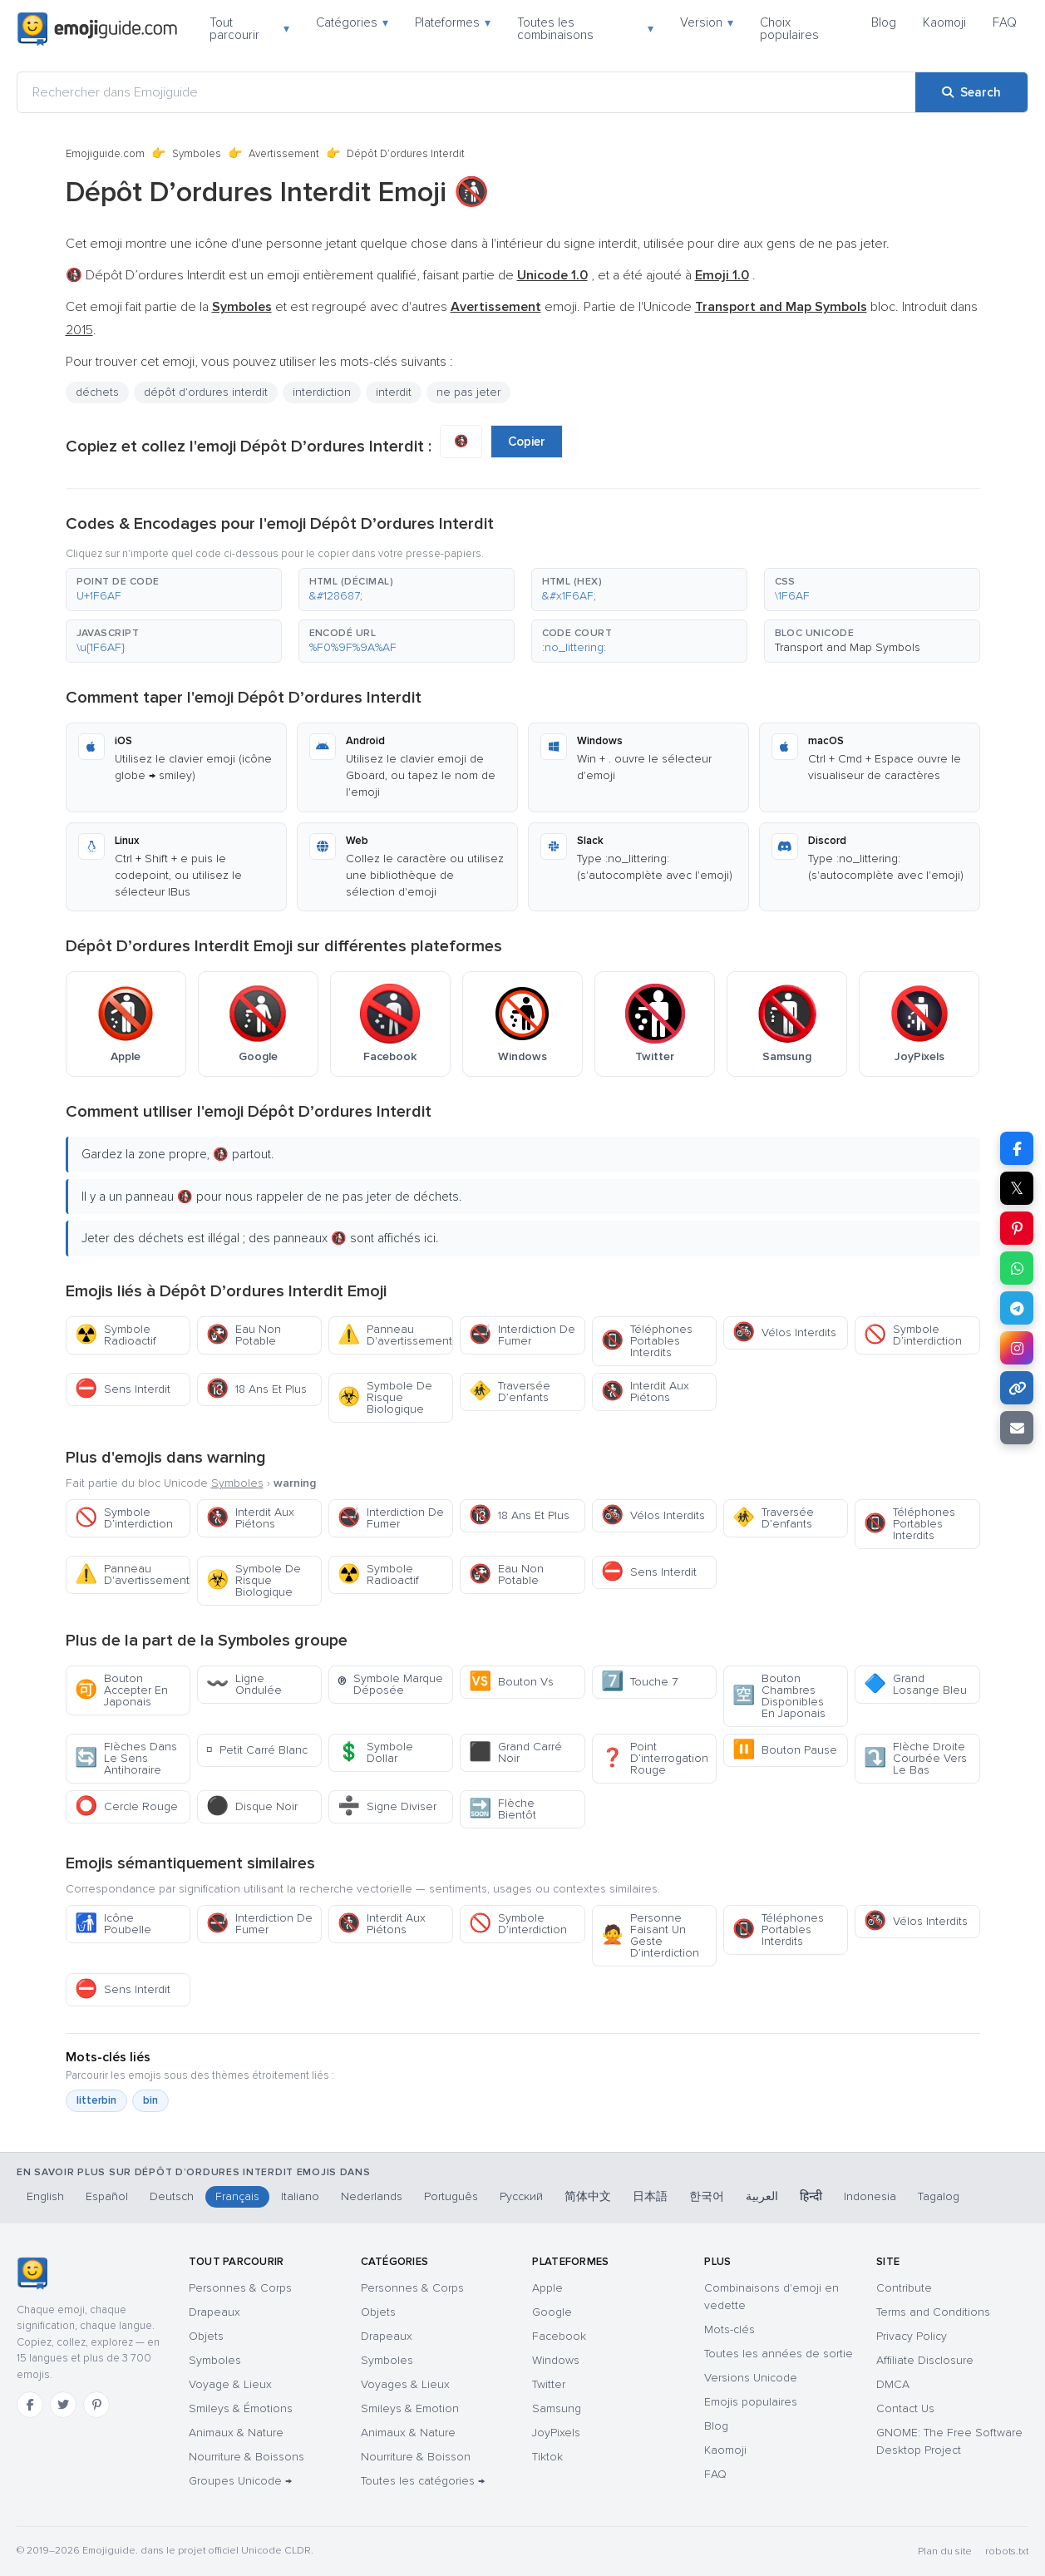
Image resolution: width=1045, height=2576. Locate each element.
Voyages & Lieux (405, 2384)
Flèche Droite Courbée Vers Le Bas (915, 1758)
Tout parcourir (249, 28)
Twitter (548, 2384)
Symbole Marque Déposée (390, 1684)
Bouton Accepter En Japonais (121, 1690)
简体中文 (587, 2196)
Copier (526, 441)
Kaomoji (944, 22)
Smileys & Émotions (241, 2408)
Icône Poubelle (113, 1924)
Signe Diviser (387, 1806)
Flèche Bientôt (502, 1809)
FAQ (1005, 22)
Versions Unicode (750, 2378)
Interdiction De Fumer (522, 1335)
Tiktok (547, 2457)
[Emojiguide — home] (97, 29)
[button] (174, 589)
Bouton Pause (784, 1750)
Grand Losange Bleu (915, 1684)
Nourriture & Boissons (246, 2457)
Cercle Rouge (126, 1806)
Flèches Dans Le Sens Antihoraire (126, 1758)
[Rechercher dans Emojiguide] (466, 92)
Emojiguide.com (105, 153)
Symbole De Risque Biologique (385, 1397)
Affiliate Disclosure (925, 2360)
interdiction (322, 392)
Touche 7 (639, 1681)
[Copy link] (1016, 1387)
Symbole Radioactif (115, 1335)
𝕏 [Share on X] (1016, 1188)
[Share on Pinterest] (1016, 1228)
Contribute (904, 2288)
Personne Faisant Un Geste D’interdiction (650, 1935)
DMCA (892, 2384)
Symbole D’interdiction (913, 1335)
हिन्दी (811, 2196)
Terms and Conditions (933, 2312)
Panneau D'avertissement (395, 1335)
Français (237, 2196)
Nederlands (371, 2196)
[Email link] (1016, 1427)
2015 (79, 330)
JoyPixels (556, 2432)
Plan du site (945, 2551)
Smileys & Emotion (410, 2408)
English (45, 2196)
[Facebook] (30, 2404)
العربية (762, 2196)
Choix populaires (789, 28)
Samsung (556, 2408)
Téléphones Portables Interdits (647, 1341)
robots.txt (1006, 2551)
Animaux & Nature (236, 2432)
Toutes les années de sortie (778, 2354)
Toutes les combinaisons (585, 28)
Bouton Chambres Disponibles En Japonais (779, 1695)
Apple (547, 2288)
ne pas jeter (468, 392)
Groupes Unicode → (240, 2481)
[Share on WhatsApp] (1016, 1268)
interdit (394, 392)
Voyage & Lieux (230, 2384)
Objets (206, 2336)
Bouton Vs (511, 1681)
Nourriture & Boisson (416, 2457)
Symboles (196, 153)
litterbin (96, 2100)
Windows (555, 2360)
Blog (883, 22)
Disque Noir (252, 1806)
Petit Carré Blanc (257, 1750)
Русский (521, 2196)
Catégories (352, 22)
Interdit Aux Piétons (645, 1391)
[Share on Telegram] (1016, 1308)
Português (451, 2196)
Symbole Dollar (375, 1752)
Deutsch (172, 2196)
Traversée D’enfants (509, 1391)
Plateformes (452, 22)
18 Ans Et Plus (256, 1389)
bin (150, 2100)
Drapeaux (214, 2312)
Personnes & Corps (240, 2288)
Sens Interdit (122, 1389)
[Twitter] (63, 2404)
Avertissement (284, 153)
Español (107, 2196)
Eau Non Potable (243, 1335)
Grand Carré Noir (515, 1752)
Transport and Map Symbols (847, 647)
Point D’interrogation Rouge (654, 1758)
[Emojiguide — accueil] (32, 2273)
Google (552, 2312)
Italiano (300, 2196)
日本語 (650, 2196)
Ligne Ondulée (244, 1684)
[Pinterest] (96, 2404)
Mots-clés (729, 2329)
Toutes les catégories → (423, 2481)
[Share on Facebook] (1016, 1148)
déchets (97, 392)
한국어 (706, 2196)
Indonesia (870, 2196)
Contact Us (905, 2408)
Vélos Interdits (784, 1332)
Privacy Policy (911, 2336)
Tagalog (938, 2196)
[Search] (971, 92)
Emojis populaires (750, 2402)
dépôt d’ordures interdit (206, 392)
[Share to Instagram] (1016, 1347)
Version (706, 22)
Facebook (559, 2336)
